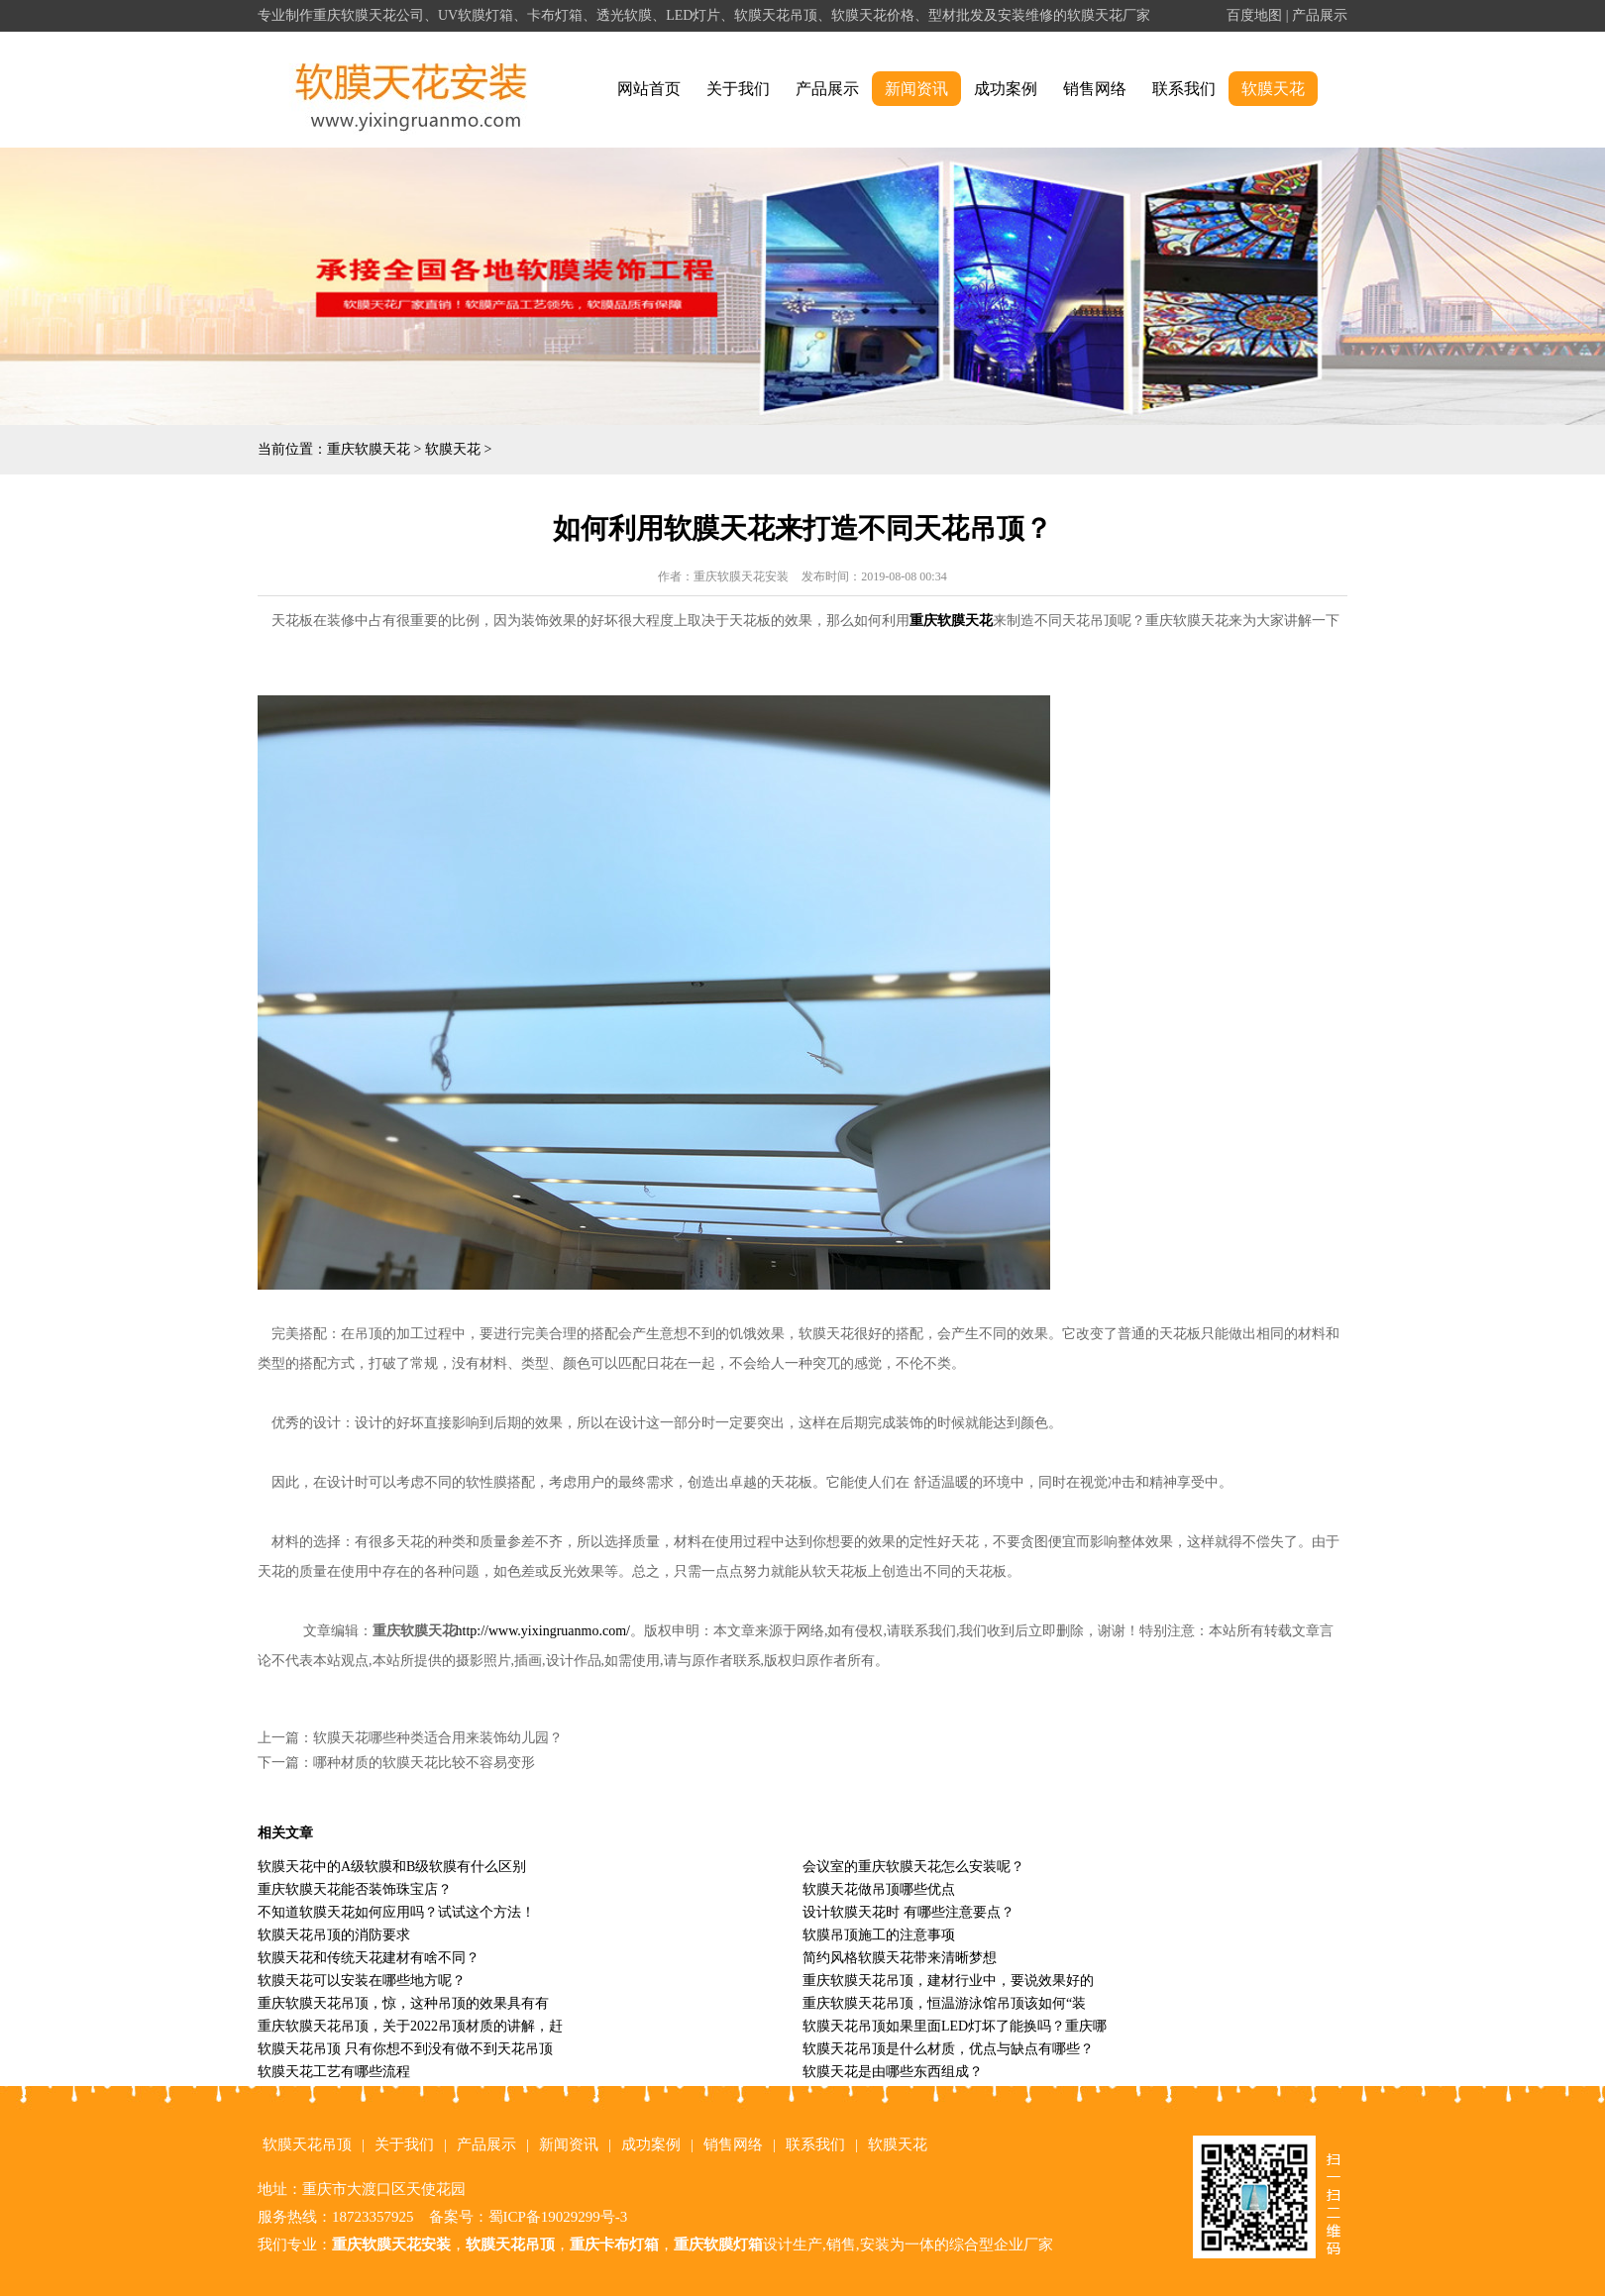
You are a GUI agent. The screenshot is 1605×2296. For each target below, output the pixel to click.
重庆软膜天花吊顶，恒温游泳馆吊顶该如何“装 (944, 2003)
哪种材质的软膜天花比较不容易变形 (424, 1762)
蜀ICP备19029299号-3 (558, 2217)
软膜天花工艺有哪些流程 (334, 2071)
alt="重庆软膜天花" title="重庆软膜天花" (412, 90)
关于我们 (738, 88)
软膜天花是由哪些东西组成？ (892, 2071)
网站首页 (649, 88)
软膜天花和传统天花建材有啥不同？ (369, 1957)
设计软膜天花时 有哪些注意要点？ (908, 1912)
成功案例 (1005, 88)
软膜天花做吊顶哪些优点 (878, 1889)
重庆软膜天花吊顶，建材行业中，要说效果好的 (948, 1980)
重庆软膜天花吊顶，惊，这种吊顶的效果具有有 (403, 2003)
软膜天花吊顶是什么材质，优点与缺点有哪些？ (948, 2048)
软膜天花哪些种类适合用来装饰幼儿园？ (438, 1737)
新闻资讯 (916, 88)
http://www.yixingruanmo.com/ (543, 1630)
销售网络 (1094, 88)
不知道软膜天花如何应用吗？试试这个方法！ (396, 1912)
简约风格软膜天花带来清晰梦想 (899, 1957)
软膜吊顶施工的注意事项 (878, 1935)
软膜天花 (1273, 88)
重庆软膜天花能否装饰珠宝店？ (355, 1889)
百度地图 (1254, 15)
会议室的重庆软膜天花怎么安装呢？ (913, 1866)
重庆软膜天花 (368, 449)
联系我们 (1184, 88)
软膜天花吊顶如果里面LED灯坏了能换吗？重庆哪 (954, 2026)
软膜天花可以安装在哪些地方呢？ (362, 1980)
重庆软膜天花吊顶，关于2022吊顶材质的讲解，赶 (410, 2026)
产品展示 (1319, 15)
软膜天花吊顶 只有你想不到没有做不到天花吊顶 (405, 2048)
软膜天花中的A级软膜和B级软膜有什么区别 (392, 1866)
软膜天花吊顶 (307, 2144)
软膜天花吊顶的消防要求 (334, 1935)
